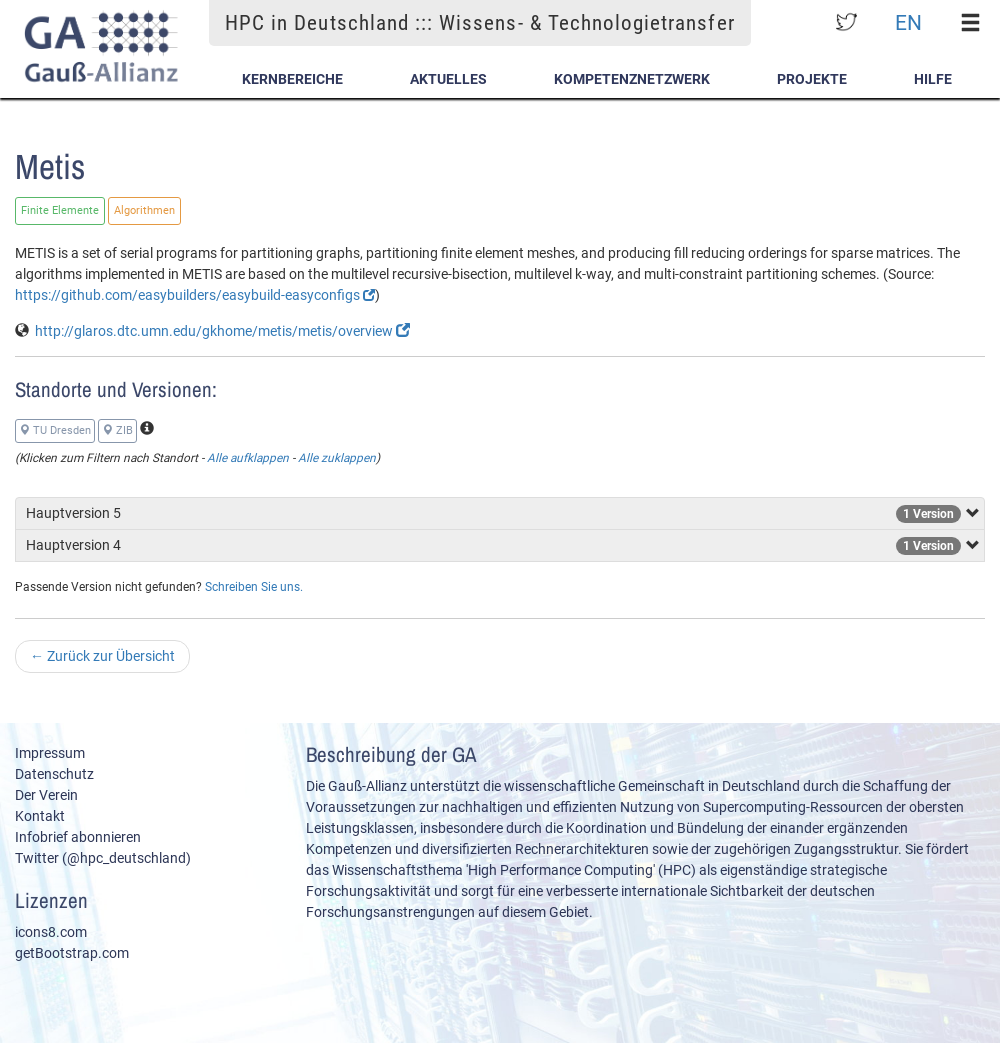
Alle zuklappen (337, 458)
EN (908, 22)
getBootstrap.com (72, 953)
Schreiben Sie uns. (254, 587)
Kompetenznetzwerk (632, 79)
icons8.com (51, 932)
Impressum (50, 753)
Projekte (812, 79)
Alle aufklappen (248, 458)
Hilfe (933, 79)
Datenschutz (54, 774)
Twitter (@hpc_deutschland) (103, 858)
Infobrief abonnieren (78, 837)
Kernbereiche (292, 79)
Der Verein (46, 795)
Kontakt (40, 816)
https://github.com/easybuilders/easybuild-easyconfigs (195, 295)
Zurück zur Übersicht (102, 656)
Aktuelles (448, 79)
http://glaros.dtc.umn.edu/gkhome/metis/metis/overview (222, 331)
